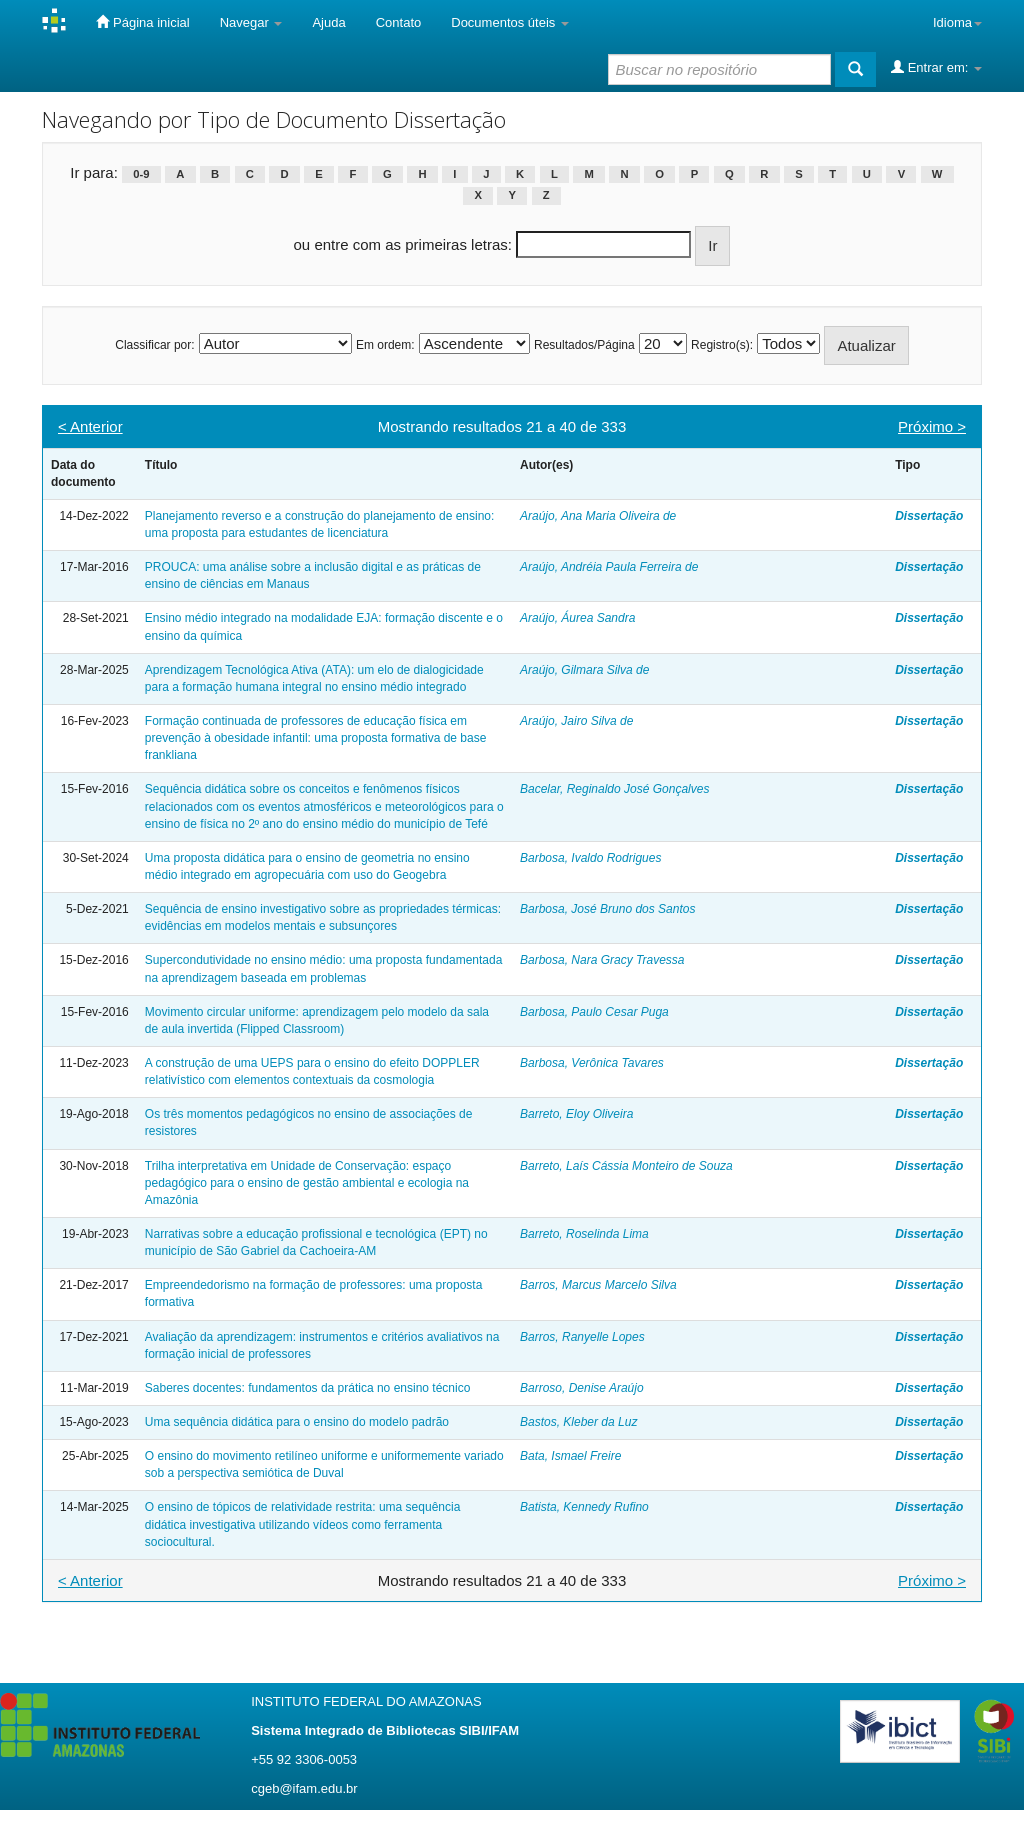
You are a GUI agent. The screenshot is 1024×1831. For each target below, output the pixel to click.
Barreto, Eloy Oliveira (576, 1114)
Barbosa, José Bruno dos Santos (607, 909)
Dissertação (929, 516)
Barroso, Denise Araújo (582, 1388)
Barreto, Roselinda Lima (584, 1234)
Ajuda (328, 22)
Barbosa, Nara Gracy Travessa (602, 960)
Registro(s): (722, 345)
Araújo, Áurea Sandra (577, 618)
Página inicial (142, 22)
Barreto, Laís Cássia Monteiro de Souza (626, 1166)
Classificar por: (154, 345)
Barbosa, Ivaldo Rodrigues (590, 858)
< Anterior (90, 426)
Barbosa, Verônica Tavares (592, 1063)
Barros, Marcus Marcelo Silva (598, 1285)
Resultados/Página (584, 345)
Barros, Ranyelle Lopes (582, 1337)
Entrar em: (936, 67)
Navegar (251, 22)
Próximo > (932, 426)
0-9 (141, 174)
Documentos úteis (510, 22)
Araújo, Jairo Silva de (576, 721)
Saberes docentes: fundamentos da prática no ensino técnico (308, 1388)
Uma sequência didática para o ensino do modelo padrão (297, 1422)
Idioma (957, 22)
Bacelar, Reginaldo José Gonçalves (614, 789)
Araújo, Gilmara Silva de (584, 670)
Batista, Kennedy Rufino (584, 1507)
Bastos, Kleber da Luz (578, 1422)
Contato (399, 22)
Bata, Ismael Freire (570, 1456)
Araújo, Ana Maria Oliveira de (598, 516)
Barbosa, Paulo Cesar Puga (594, 1012)
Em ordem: (385, 345)
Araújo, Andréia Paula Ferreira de (609, 567)
